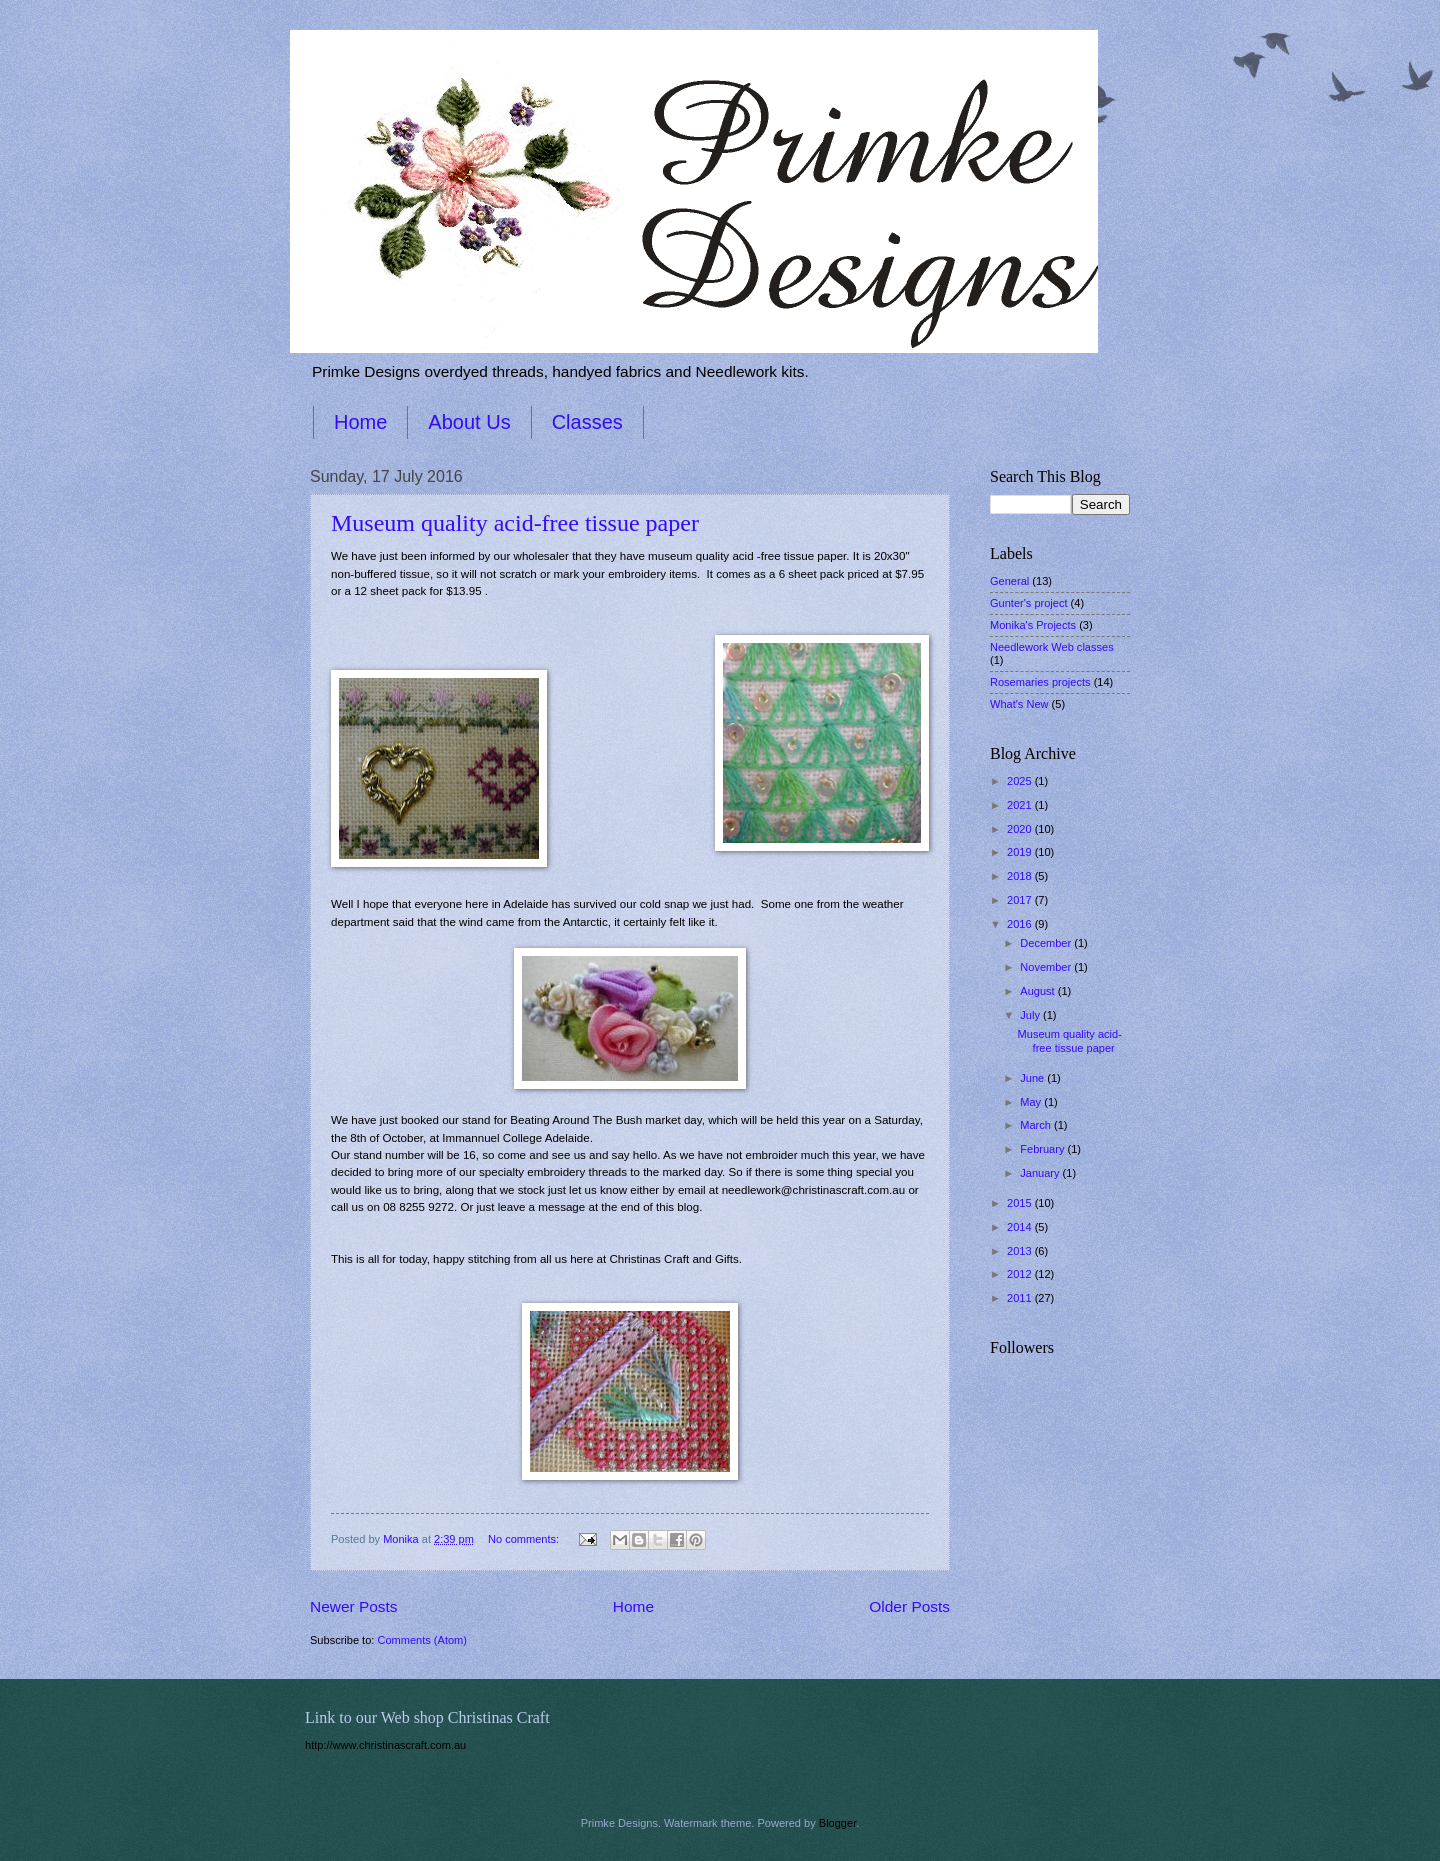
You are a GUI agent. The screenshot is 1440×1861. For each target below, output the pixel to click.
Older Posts (909, 1606)
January (1041, 1173)
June (1033, 1078)
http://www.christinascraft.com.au (385, 1745)
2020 (1021, 829)
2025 (1021, 781)
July (1031, 1015)
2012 (1021, 1274)
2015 (1021, 1203)
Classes (587, 422)
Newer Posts (354, 1606)
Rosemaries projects (1040, 682)
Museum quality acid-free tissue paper (515, 523)
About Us (469, 422)
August (1038, 991)
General (1009, 581)
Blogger (837, 1823)
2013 (1021, 1251)
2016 (1021, 924)
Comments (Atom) (422, 1640)
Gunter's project (1029, 603)
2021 (1021, 805)
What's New (1019, 704)
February (1043, 1149)
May (1032, 1102)
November (1047, 967)
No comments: (525, 1539)
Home (360, 422)
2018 (1021, 876)
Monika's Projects (1033, 625)
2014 (1021, 1227)
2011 (1021, 1298)
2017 (1021, 900)
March (1037, 1125)
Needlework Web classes (1052, 647)
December (1047, 943)
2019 (1021, 852)
